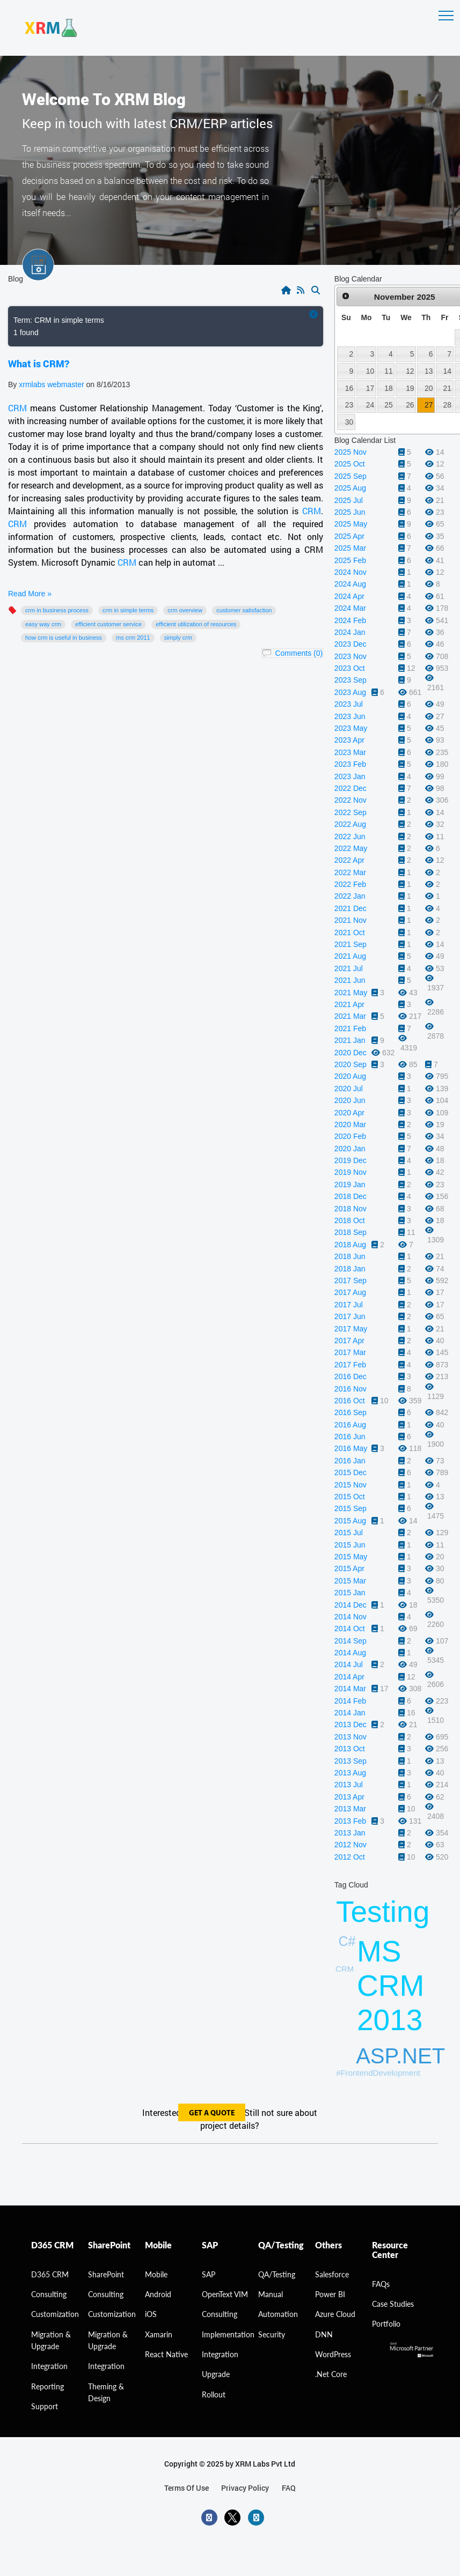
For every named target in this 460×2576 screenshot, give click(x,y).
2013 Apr (349, 1797)
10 (370, 371)
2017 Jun (350, 1316)
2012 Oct (349, 1857)
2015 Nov (350, 1485)
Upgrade (216, 2374)
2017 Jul (348, 1304)
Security (271, 2334)
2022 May (350, 848)
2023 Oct (349, 668)
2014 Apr (349, 1676)
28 (447, 405)
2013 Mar (350, 1808)
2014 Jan (350, 1712)
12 (410, 371)
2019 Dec (350, 1160)
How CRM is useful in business (63, 637)
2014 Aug (350, 1652)
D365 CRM (50, 2274)
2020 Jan (350, 1148)
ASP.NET (400, 2056)
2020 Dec (350, 1052)
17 (370, 388)
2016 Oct (349, 1400)
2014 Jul (348, 1664)
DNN (324, 2334)
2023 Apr (349, 740)
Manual (270, 2294)
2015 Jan (350, 1592)
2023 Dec (350, 644)
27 (429, 405)
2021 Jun (350, 980)
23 (349, 405)
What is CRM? (38, 363)
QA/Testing (276, 2274)
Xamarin (158, 2334)
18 (388, 388)
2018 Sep (350, 1232)
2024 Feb (350, 620)
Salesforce (332, 2274)
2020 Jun (350, 1100)
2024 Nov (350, 572)
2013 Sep (350, 1761)
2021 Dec (350, 908)
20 (429, 388)
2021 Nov (350, 920)
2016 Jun (350, 1436)
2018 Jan (350, 1268)
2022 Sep (350, 812)
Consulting (105, 2294)
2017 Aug (350, 1292)
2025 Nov (350, 452)
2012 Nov (350, 1844)
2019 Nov (350, 1172)
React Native (166, 2354)
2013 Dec (350, 1724)
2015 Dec (350, 1472)
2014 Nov (350, 1616)
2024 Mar (350, 608)
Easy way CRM (43, 624)
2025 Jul (348, 500)
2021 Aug (350, 956)
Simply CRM (178, 637)
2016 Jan (350, 1460)
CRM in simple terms (128, 610)
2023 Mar (350, 752)
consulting (49, 2294)
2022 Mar (350, 872)
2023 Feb (350, 764)
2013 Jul (348, 1784)
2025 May (350, 524)
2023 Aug (350, 692)
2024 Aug (350, 584)
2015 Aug (350, 1520)
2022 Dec (350, 788)
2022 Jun (350, 836)
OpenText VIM (225, 2294)
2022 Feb (350, 884)
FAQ (289, 2488)
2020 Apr (349, 1112)
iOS (151, 2314)
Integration (49, 2366)
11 (388, 371)
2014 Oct (349, 1628)
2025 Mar (350, 548)
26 (410, 405)
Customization (55, 2314)
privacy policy (245, 2488)
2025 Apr (349, 536)
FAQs (381, 2284)
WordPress (333, 2354)
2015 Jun (350, 1545)
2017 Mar (350, 1352)
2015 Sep (350, 1508)
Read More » (30, 593)
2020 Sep (350, 1064)
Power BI (330, 2294)
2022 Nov (350, 800)
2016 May (350, 1448)
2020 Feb (350, 1136)
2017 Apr (349, 1340)
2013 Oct (349, 1748)
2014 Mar (350, 1688)
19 (410, 388)
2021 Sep (350, 944)
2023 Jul (348, 704)
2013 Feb (350, 1821)
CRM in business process (57, 610)
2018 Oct (349, 1220)
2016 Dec (350, 1376)
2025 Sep (350, 476)
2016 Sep (350, 1412)
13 (429, 371)
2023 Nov (350, 656)
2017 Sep (350, 1280)
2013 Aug (350, 1772)
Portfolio (386, 2323)
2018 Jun (350, 1256)
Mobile (156, 2274)
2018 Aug (350, 1244)
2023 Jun (350, 716)
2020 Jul (348, 1088)
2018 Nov (350, 1208)
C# (347, 1941)
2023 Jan (350, 776)
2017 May (350, 1328)
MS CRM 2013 (390, 1986)
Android (158, 2294)
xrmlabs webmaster (52, 384)
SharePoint (106, 2274)
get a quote (212, 2113)
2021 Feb (350, 1028)
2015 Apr (349, 1568)
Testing (382, 1911)
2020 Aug (350, 1076)
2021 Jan (350, 1040)
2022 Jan (350, 896)
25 (388, 405)
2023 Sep (350, 680)
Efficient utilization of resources (196, 624)
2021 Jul (348, 968)
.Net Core (331, 2374)
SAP (208, 2274)
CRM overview (184, 610)
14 (447, 371)
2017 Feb (350, 1364)
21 (447, 388)
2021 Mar (350, 1016)
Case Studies (393, 2303)
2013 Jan (350, 1833)
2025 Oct (349, 464)
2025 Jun (350, 512)
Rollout (213, 2394)
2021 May (350, 992)
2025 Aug (350, 488)
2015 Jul (348, 1532)
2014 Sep (350, 1641)
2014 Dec (350, 1605)
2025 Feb (350, 560)
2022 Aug (350, 824)
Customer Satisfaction (244, 610)
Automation (278, 2314)
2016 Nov (350, 1389)
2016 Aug (350, 1424)
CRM (17, 407)
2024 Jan (350, 632)
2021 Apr (349, 1004)
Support (44, 2406)
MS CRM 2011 (133, 637)
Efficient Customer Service (108, 624)
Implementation (228, 2334)
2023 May (350, 728)
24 (370, 405)
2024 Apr (349, 596)
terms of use (186, 2488)
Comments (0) (299, 653)
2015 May (350, 1556)
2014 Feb (350, 1701)
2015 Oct (349, 1496)
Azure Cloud (335, 2314)
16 (349, 388)
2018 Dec (350, 1196)
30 (349, 422)
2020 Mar (350, 1124)
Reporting (47, 2386)
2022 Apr (349, 860)
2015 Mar (350, 1580)
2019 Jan (350, 1184)
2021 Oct (349, 932)
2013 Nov (350, 1737)
